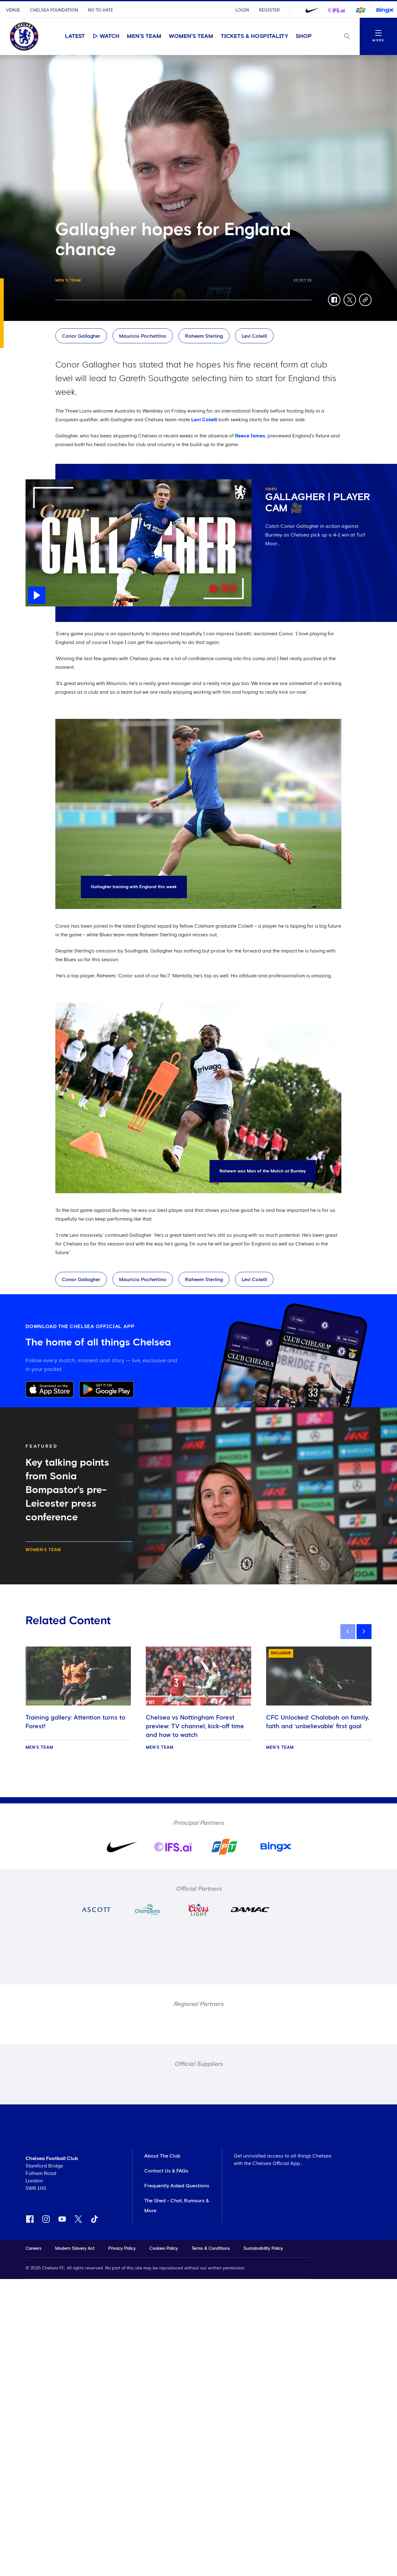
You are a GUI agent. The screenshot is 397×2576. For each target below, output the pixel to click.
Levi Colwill (254, 336)
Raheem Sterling (204, 336)
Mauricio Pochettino (142, 336)
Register (269, 10)
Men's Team (144, 36)
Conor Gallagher (81, 336)
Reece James (250, 435)
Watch (105, 36)
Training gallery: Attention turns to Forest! (75, 1722)
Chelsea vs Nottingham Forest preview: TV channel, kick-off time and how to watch (195, 1726)
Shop (304, 36)
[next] (364, 1631)
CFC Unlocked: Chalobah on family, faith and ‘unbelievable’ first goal (317, 1722)
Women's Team (191, 36)
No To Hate (100, 10)
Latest (75, 36)
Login (242, 10)
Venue (13, 10)
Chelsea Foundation (54, 10)
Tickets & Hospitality (254, 36)
